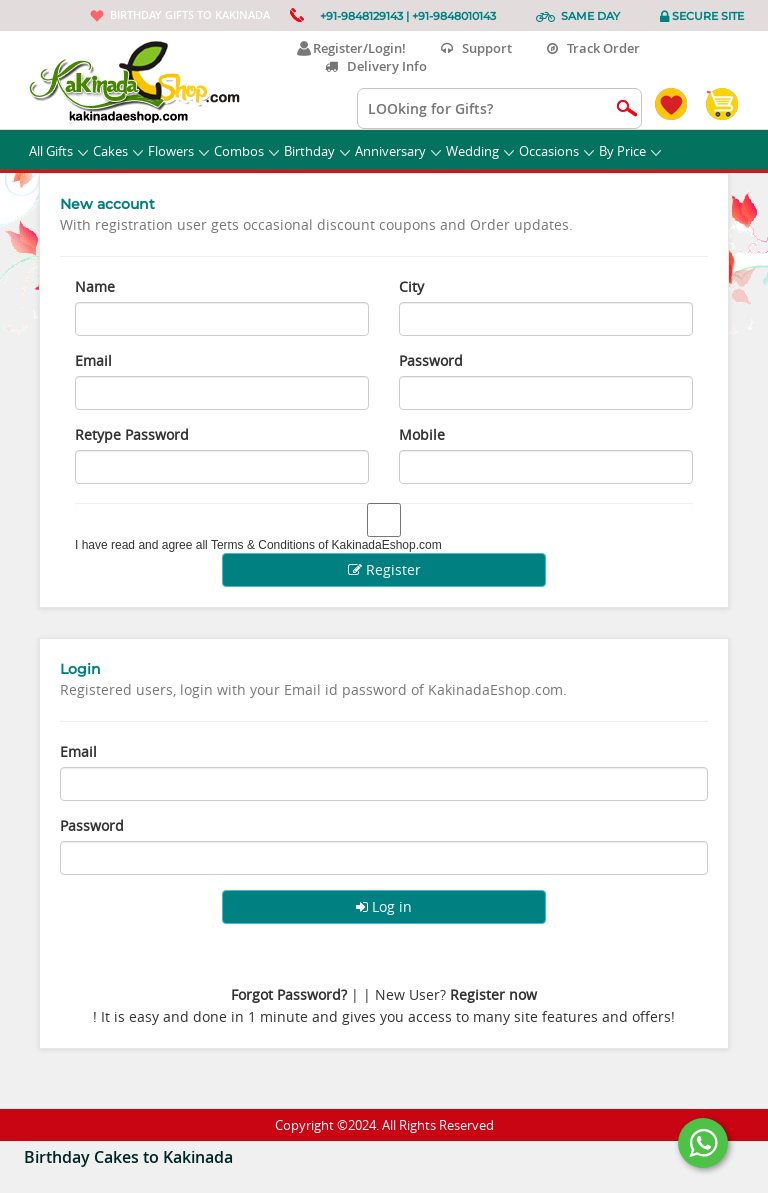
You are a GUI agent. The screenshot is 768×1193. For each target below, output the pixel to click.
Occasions (556, 151)
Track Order (593, 48)
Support (476, 48)
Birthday (317, 151)
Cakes (118, 151)
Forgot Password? (289, 994)
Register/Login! (351, 48)
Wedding (480, 151)
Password (431, 360)
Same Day (590, 16)
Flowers (178, 151)
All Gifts (58, 151)
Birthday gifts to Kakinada (190, 14)
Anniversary (398, 151)
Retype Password (132, 434)
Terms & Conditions (263, 545)
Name (95, 286)
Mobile (422, 434)
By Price (630, 151)
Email (93, 360)
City (411, 286)
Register (384, 569)
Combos (246, 151)
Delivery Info (376, 66)
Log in (384, 906)
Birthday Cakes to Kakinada (128, 1157)
